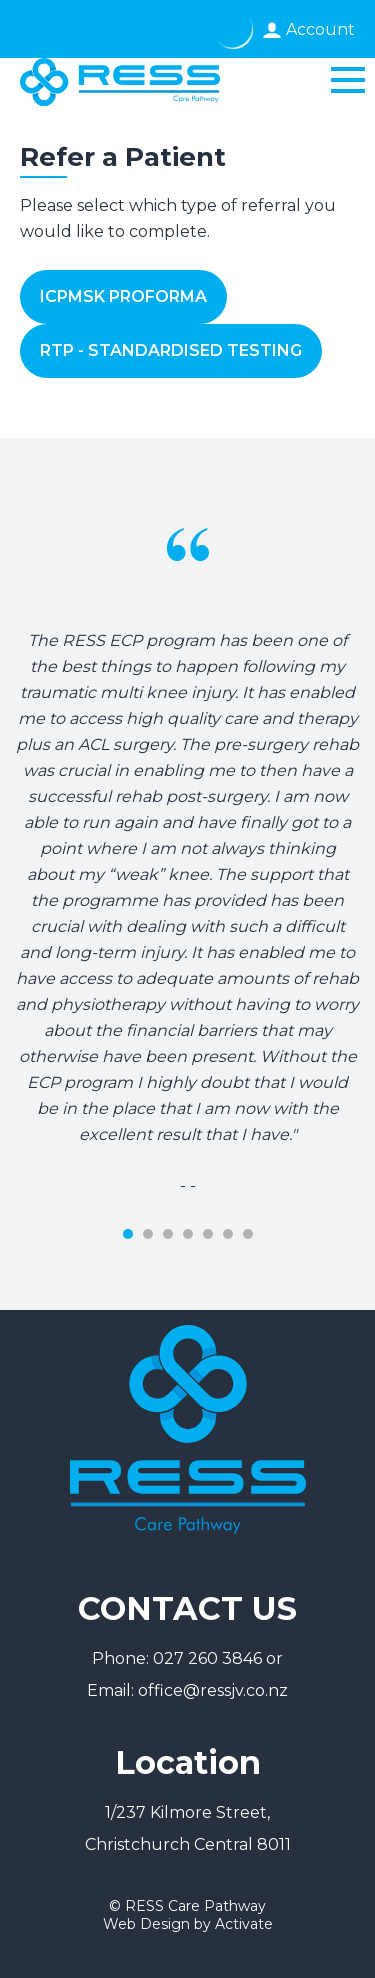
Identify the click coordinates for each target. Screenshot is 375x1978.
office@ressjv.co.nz (213, 1690)
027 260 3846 (207, 1658)
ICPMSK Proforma (123, 296)
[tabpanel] (187, 818)
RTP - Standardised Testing (171, 350)
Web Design (146, 1924)
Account (320, 29)
